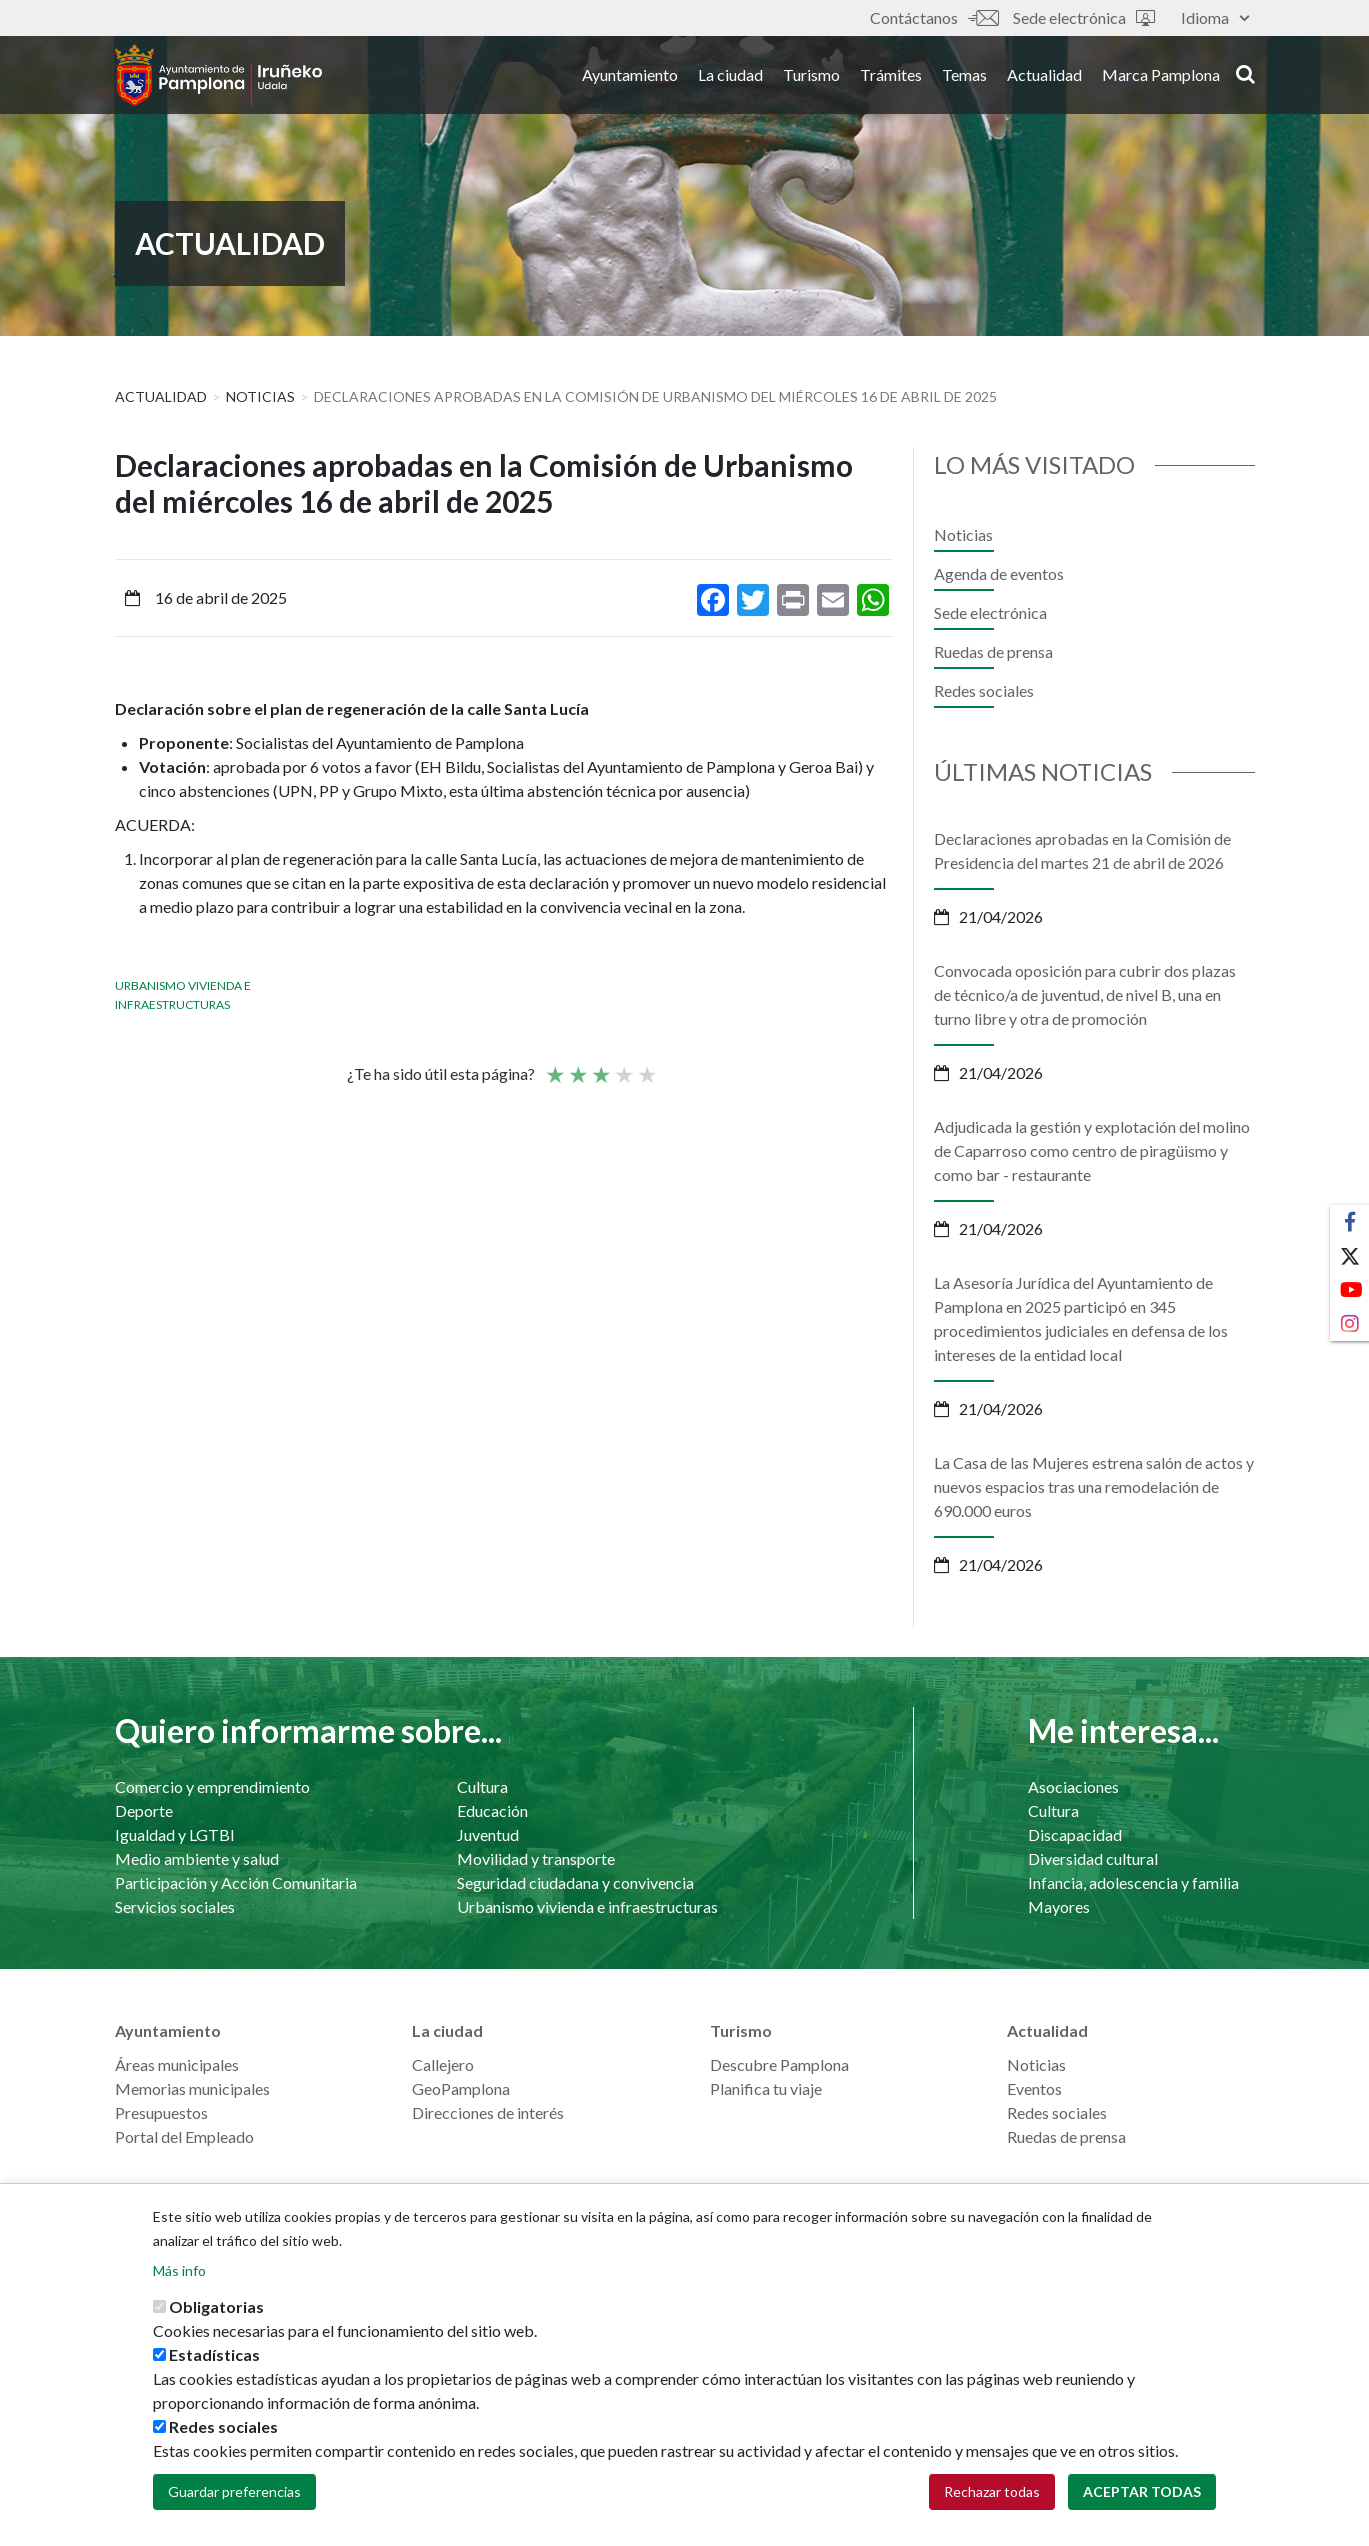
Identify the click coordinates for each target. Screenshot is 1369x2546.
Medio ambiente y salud (197, 1858)
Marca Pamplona (1161, 78)
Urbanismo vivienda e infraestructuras (587, 1906)
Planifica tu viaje (766, 2088)
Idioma (1215, 17)
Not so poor (577, 1066)
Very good (646, 1066)
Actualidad (1044, 78)
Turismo (811, 78)
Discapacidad (1075, 1834)
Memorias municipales (192, 2088)
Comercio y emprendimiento (212, 1786)
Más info (179, 2270)
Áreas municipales (177, 2064)
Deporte (144, 1810)
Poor (554, 1066)
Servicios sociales (175, 1906)
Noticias (260, 396)
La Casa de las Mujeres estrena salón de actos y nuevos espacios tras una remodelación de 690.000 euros (1094, 1486)
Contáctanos (934, 17)
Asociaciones (1073, 1786)
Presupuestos (161, 2112)
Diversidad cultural (1093, 1858)
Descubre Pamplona (779, 2064)
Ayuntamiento (630, 78)
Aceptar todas (1142, 2491)
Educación (492, 1810)
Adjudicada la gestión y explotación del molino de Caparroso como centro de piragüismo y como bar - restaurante (1092, 1150)
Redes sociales (984, 690)
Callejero (443, 2064)
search (1245, 77)
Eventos (1034, 2088)
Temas (964, 78)
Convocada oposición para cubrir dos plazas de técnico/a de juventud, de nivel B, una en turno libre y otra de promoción (1085, 994)
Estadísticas (214, 2354)
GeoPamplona (461, 2088)
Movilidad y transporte (536, 1858)
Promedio (600, 1066)
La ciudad (730, 78)
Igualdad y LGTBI (175, 1834)
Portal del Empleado (184, 2136)
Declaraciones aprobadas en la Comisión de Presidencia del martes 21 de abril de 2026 (1082, 850)
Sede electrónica (1084, 17)
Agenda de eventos (999, 573)
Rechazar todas (992, 2491)
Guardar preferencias (234, 2491)
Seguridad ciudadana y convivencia (575, 1882)
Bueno (623, 1066)
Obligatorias (216, 2306)
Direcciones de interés (488, 2112)
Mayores (1059, 1906)
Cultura (482, 1786)
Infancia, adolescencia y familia (1133, 1882)
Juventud (488, 1834)
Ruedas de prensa (993, 651)
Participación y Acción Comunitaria (236, 1882)
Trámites (891, 78)
